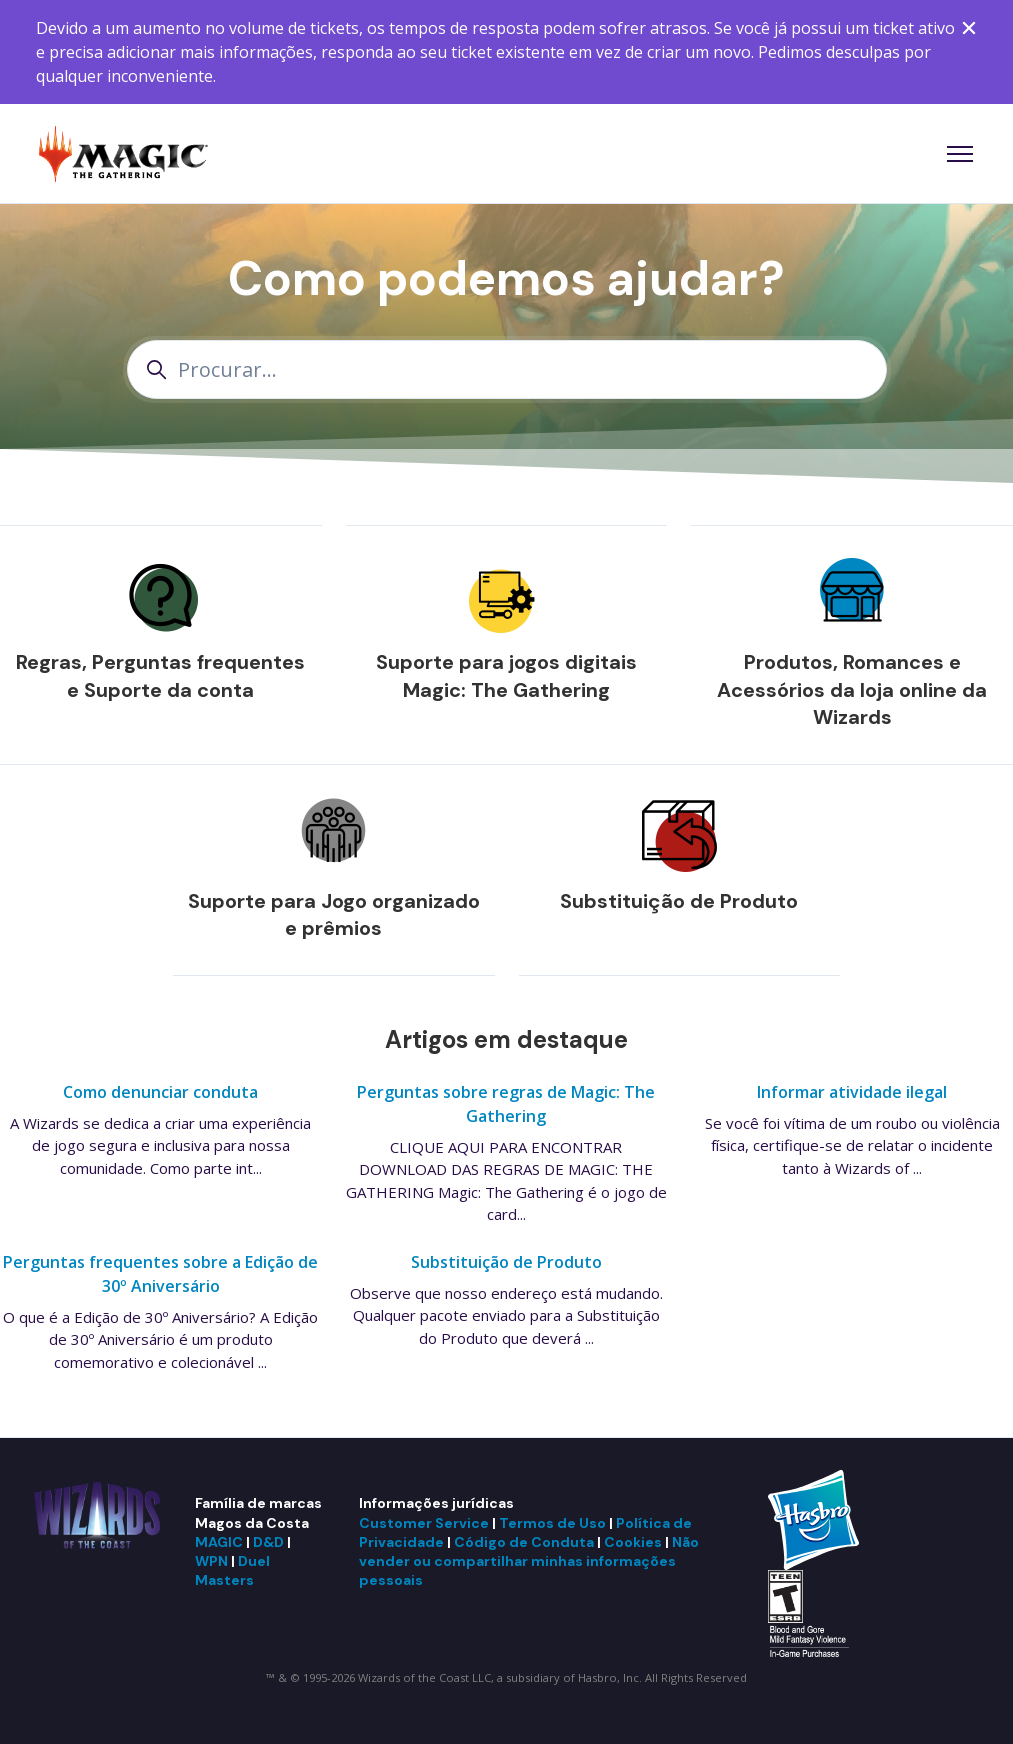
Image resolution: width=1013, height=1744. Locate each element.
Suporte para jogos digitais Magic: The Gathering (506, 676)
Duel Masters (232, 1570)
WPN (211, 1561)
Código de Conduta (524, 1542)
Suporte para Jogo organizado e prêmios (334, 915)
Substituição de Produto (679, 901)
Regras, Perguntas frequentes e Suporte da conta (160, 676)
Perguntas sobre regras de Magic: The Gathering (506, 1104)
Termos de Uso (552, 1523)
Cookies (633, 1542)
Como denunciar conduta (160, 1092)
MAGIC (219, 1542)
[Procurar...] (507, 369)
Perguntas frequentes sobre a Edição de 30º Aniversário (160, 1274)
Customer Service (424, 1523)
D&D (268, 1542)
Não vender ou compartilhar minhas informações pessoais (529, 1561)
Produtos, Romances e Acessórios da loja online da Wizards (852, 689)
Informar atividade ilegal (852, 1092)
